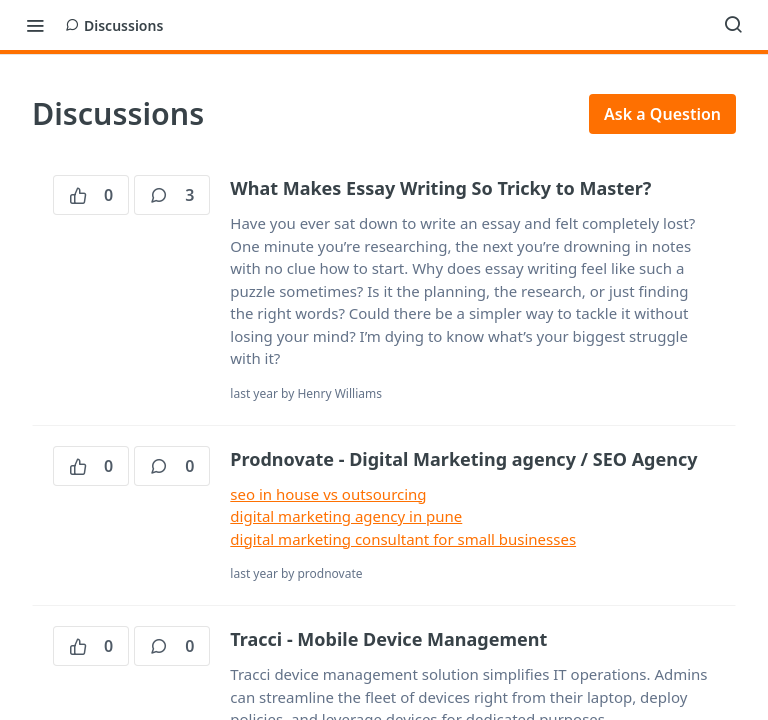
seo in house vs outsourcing (328, 494)
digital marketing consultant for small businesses (403, 539)
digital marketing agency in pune (346, 516)
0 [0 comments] (172, 466)
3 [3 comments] (172, 195)
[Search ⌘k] (733, 25)
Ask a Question (662, 114)
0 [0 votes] (91, 195)
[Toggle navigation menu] (35, 25)
